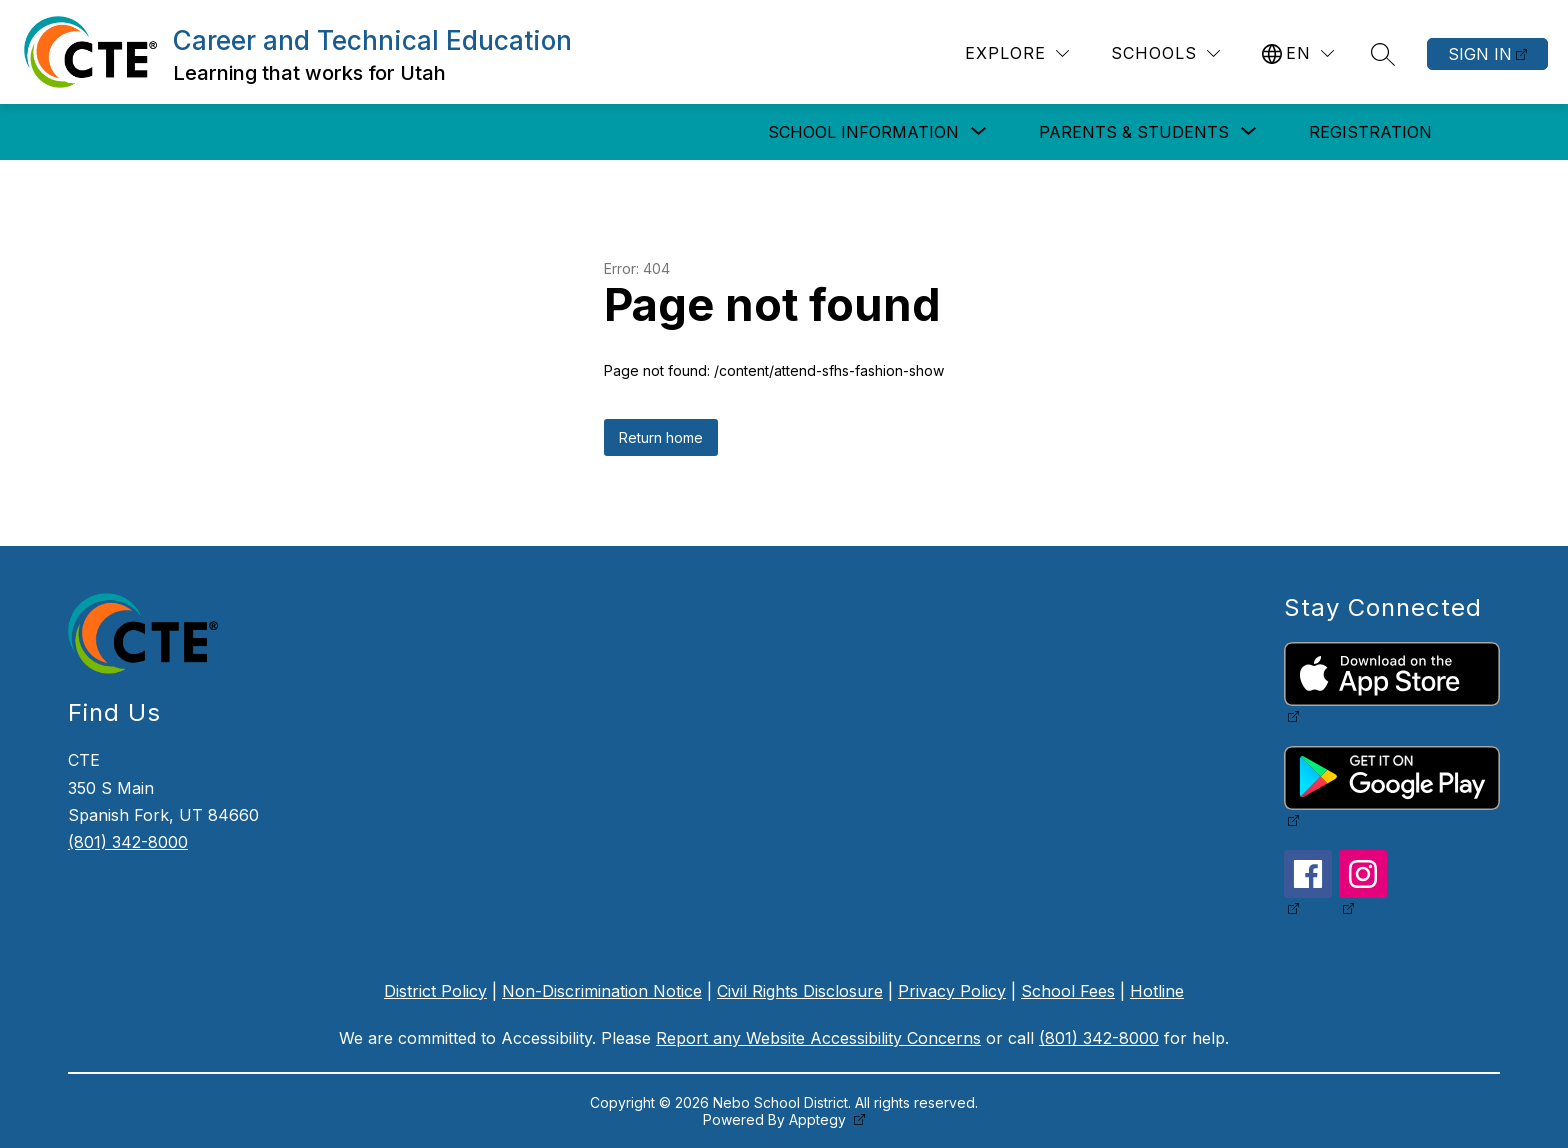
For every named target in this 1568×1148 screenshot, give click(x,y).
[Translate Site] (1298, 53)
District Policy (435, 991)
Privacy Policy (952, 991)
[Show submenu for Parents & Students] (1134, 132)
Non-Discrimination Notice (602, 991)
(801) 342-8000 (128, 842)
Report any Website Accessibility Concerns (818, 1038)
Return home (661, 437)
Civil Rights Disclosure (800, 991)
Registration (1370, 132)
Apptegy (819, 1119)
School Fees (1068, 991)
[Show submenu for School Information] (863, 132)
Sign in (1480, 54)
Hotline (1157, 991)
